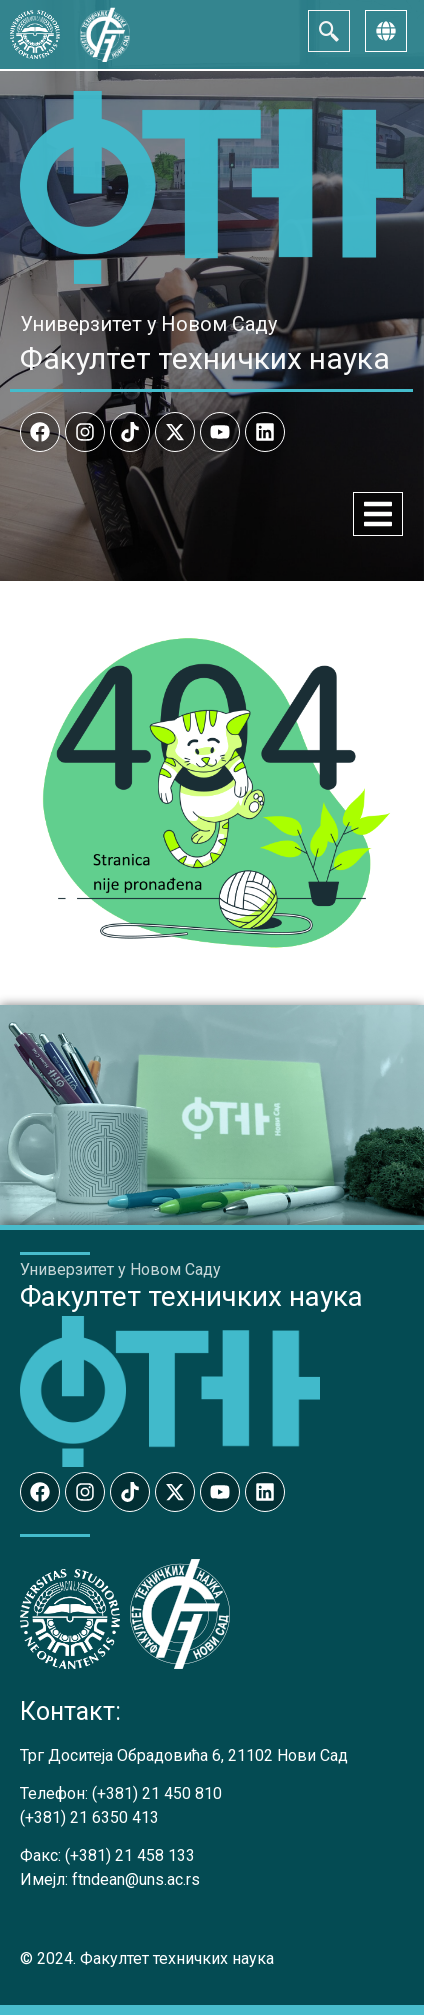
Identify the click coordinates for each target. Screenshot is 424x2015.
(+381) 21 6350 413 (89, 1817)
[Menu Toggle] (378, 514)
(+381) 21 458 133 (130, 1855)
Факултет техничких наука (205, 358)
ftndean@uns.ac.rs (136, 1879)
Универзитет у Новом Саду (148, 324)
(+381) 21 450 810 (157, 1793)
